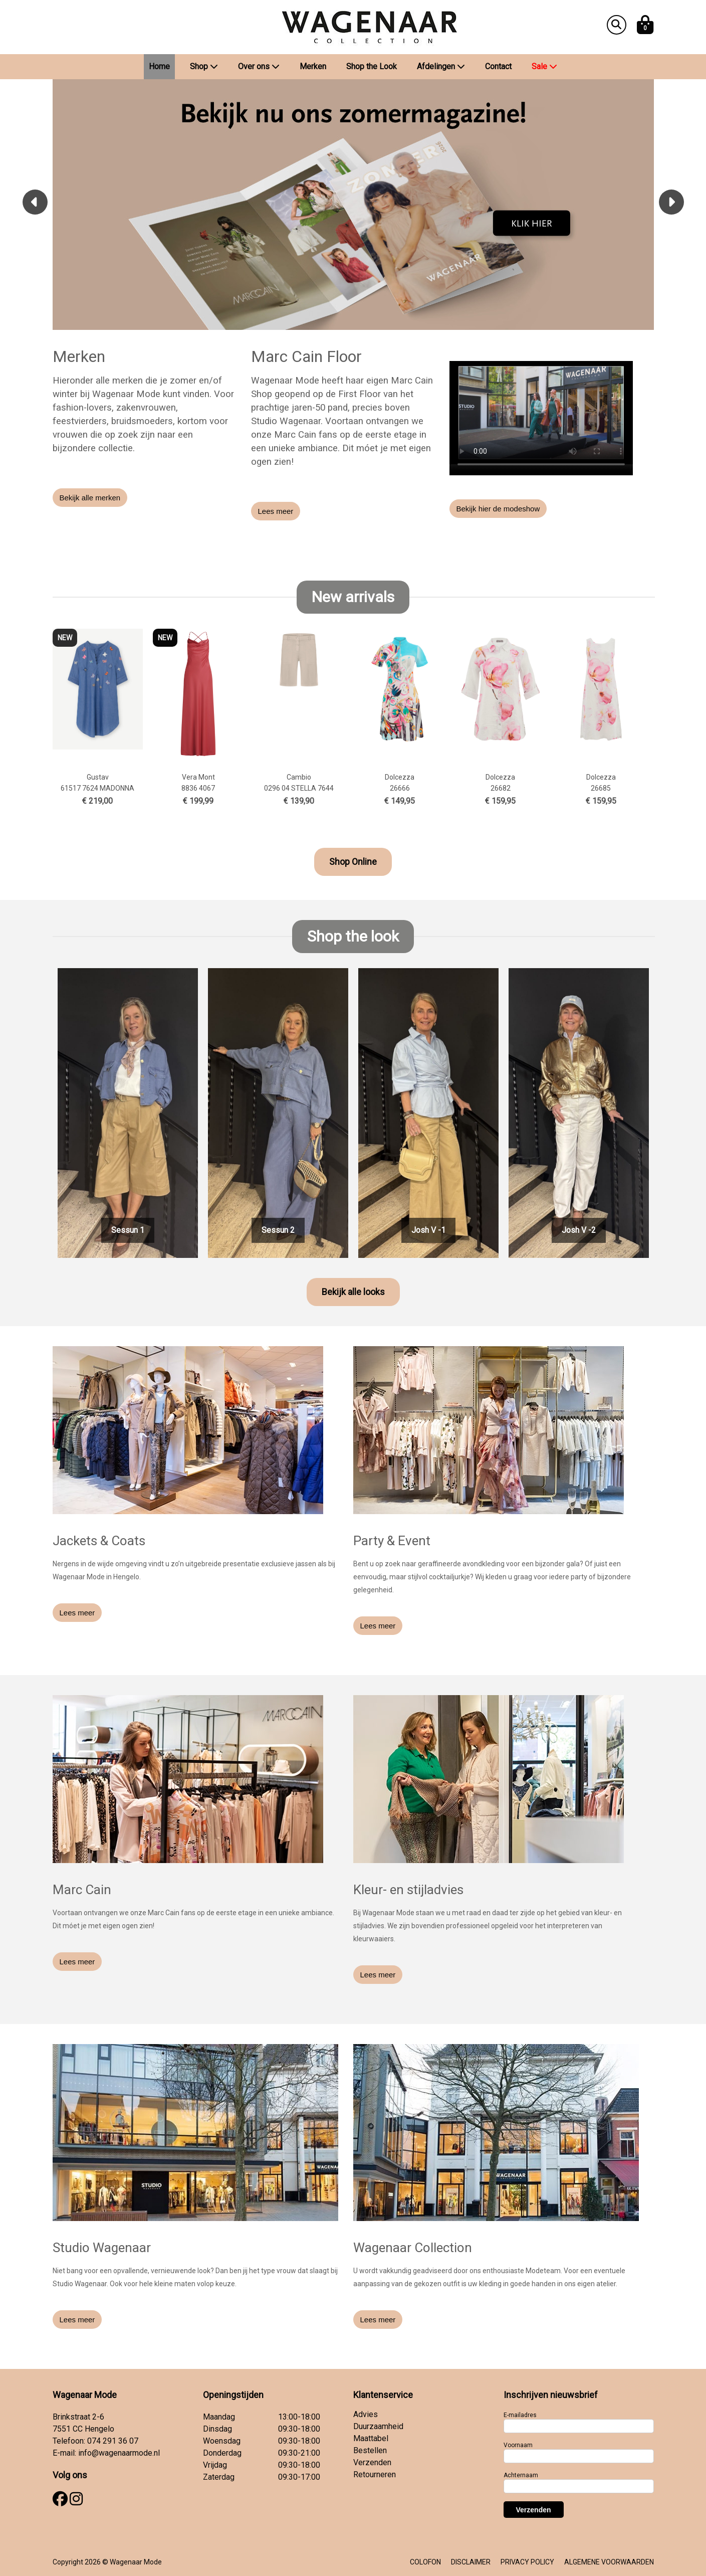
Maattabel (370, 2438)
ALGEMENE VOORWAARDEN (609, 2562)
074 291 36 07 (112, 2441)
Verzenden (372, 2462)
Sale (544, 66)
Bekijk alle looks (353, 1291)
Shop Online (353, 861)
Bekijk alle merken (90, 497)
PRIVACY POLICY (527, 2562)
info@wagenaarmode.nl (119, 2453)
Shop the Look (371, 66)
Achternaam (521, 2475)
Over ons (259, 66)
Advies (365, 2414)
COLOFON (425, 2562)
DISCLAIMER (471, 2562)
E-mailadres (520, 2415)
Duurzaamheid (378, 2426)
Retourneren (374, 2474)
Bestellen (370, 2450)
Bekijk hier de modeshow (498, 508)
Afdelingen (441, 66)
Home (159, 66)
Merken (313, 66)
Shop (204, 66)
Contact (498, 66)
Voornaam (518, 2445)
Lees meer (276, 511)
